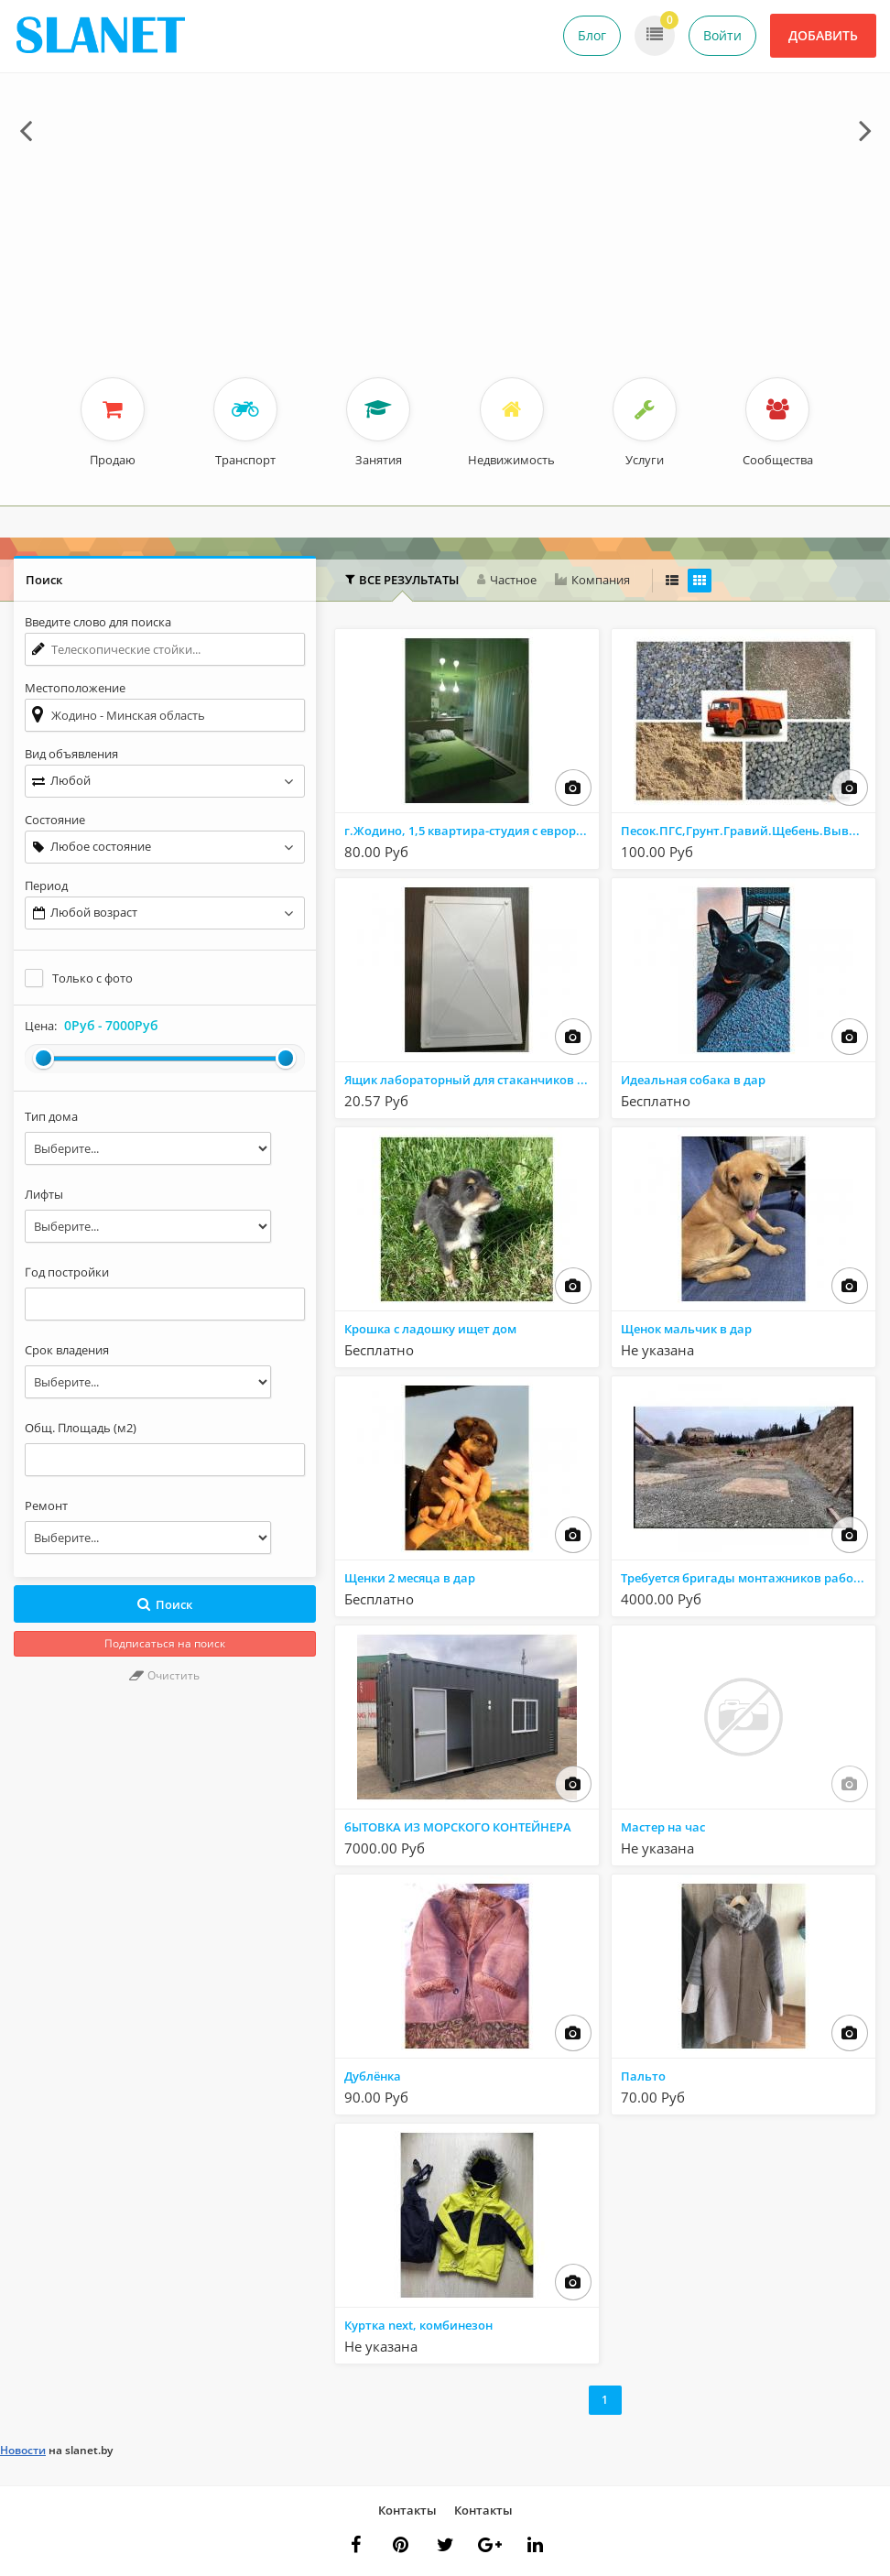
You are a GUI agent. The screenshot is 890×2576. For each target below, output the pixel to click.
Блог (592, 35)
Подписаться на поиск (164, 1643)
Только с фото (92, 978)
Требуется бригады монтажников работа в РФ (748, 1578)
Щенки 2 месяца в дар (409, 1578)
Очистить (164, 1675)
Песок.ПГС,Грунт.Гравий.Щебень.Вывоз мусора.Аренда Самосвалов (748, 830)
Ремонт (46, 1505)
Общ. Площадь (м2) (80, 1427)
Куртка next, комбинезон (418, 2325)
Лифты (44, 1194)
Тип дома (51, 1116)
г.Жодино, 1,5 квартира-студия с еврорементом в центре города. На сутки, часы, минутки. (471, 830)
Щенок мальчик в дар (686, 1329)
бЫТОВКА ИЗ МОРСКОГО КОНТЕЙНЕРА (457, 1827)
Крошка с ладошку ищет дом (430, 1329)
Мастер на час (663, 1827)
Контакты (407, 2510)
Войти (722, 35)
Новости (23, 2450)
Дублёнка (372, 2076)
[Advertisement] (445, 240)
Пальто (643, 2076)
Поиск (164, 1604)
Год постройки (67, 1272)
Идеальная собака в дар (693, 1079)
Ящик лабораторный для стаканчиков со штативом (471, 1079)
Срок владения (67, 1350)
